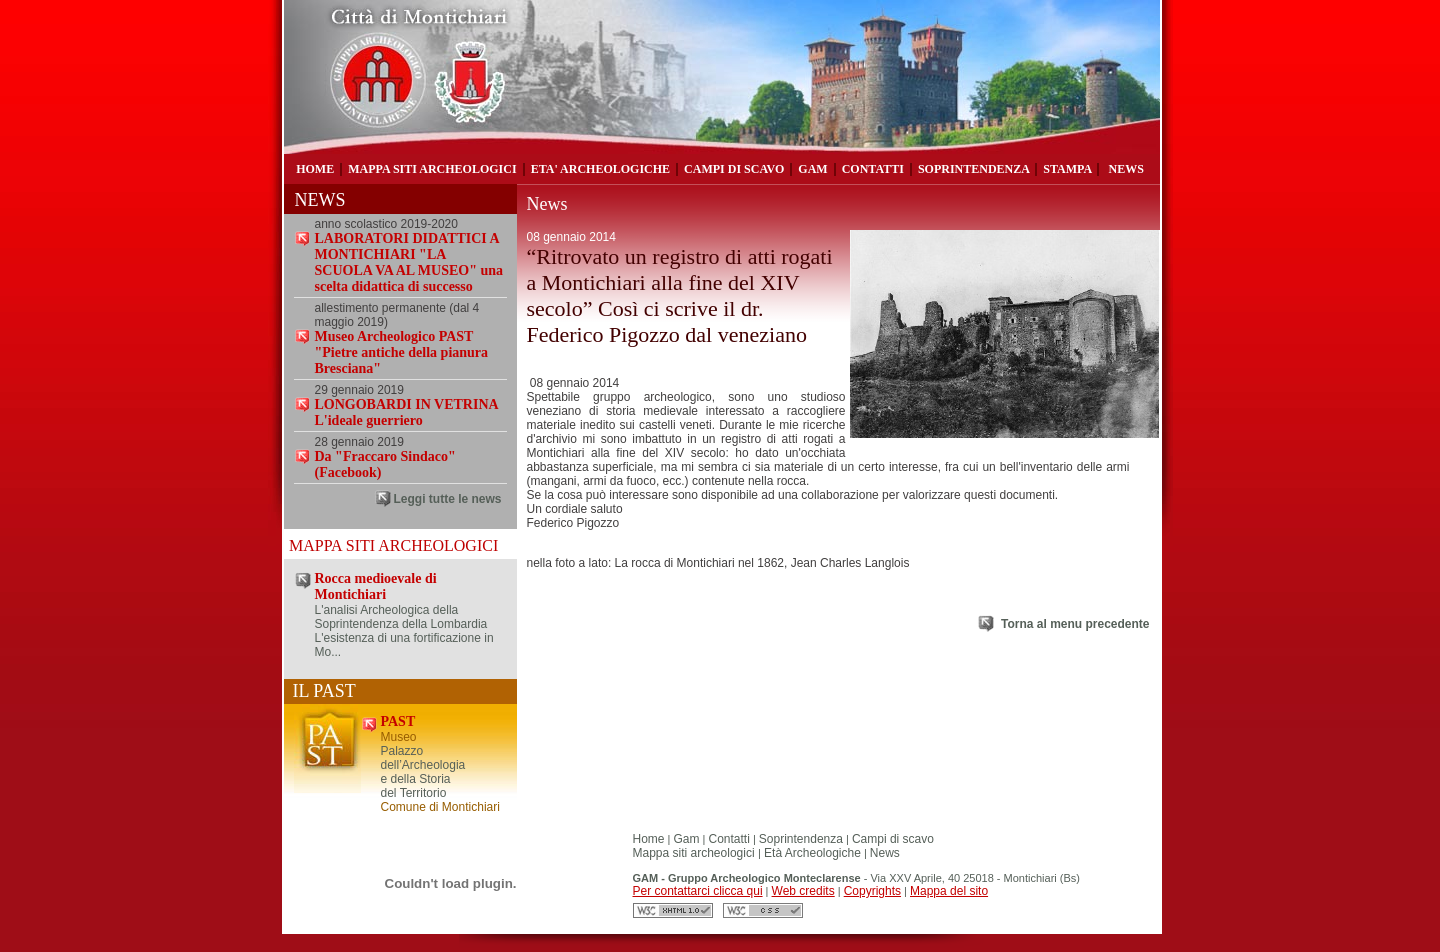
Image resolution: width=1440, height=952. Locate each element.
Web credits (803, 891)
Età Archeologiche (811, 853)
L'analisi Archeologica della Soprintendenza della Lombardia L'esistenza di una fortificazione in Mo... (404, 631)
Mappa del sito (949, 891)
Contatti (729, 839)
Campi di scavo (893, 839)
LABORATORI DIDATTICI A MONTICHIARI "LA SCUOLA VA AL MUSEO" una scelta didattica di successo (409, 262)
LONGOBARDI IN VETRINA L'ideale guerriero (406, 412)
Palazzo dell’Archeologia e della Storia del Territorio (423, 772)
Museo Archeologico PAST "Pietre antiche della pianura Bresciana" (402, 352)
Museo (399, 737)
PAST (398, 721)
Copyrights (872, 891)
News (885, 853)
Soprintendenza (801, 839)
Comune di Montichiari (440, 807)
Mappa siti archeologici (695, 853)
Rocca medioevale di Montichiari (376, 586)
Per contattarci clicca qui (698, 891)
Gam (687, 839)
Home (649, 839)
